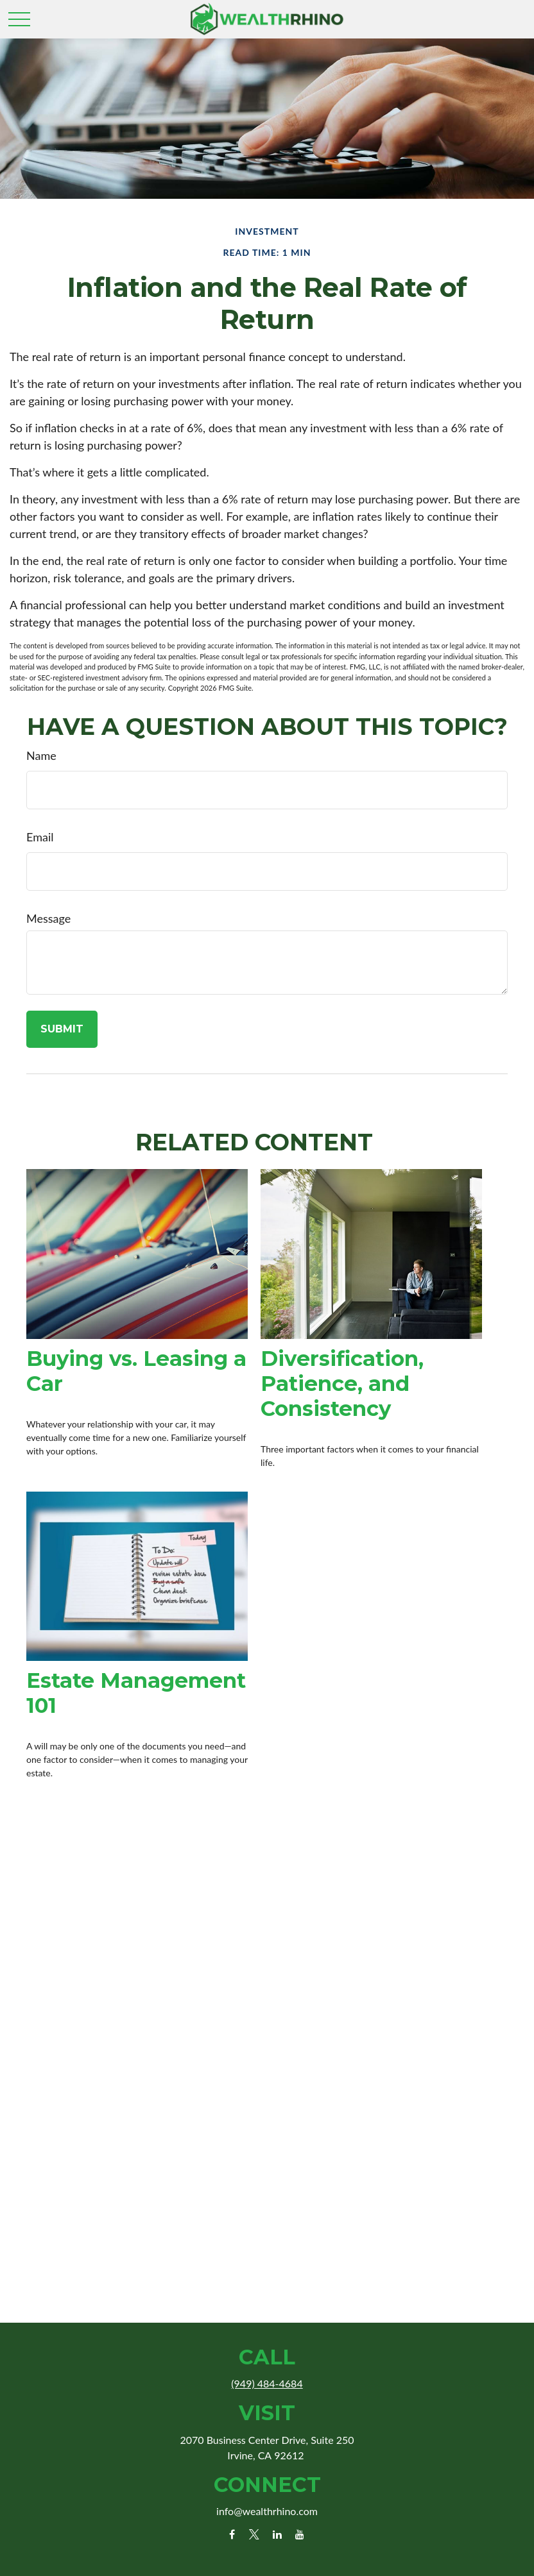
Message (48, 918)
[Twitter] (254, 2534)
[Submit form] (62, 1029)
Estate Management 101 (136, 1693)
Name (41, 755)
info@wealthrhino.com (267, 2511)
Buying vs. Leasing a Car (136, 1371)
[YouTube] (299, 2534)
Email (39, 837)
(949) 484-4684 (266, 2383)
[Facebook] (232, 2534)
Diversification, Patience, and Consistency (342, 1383)
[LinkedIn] (277, 2534)
